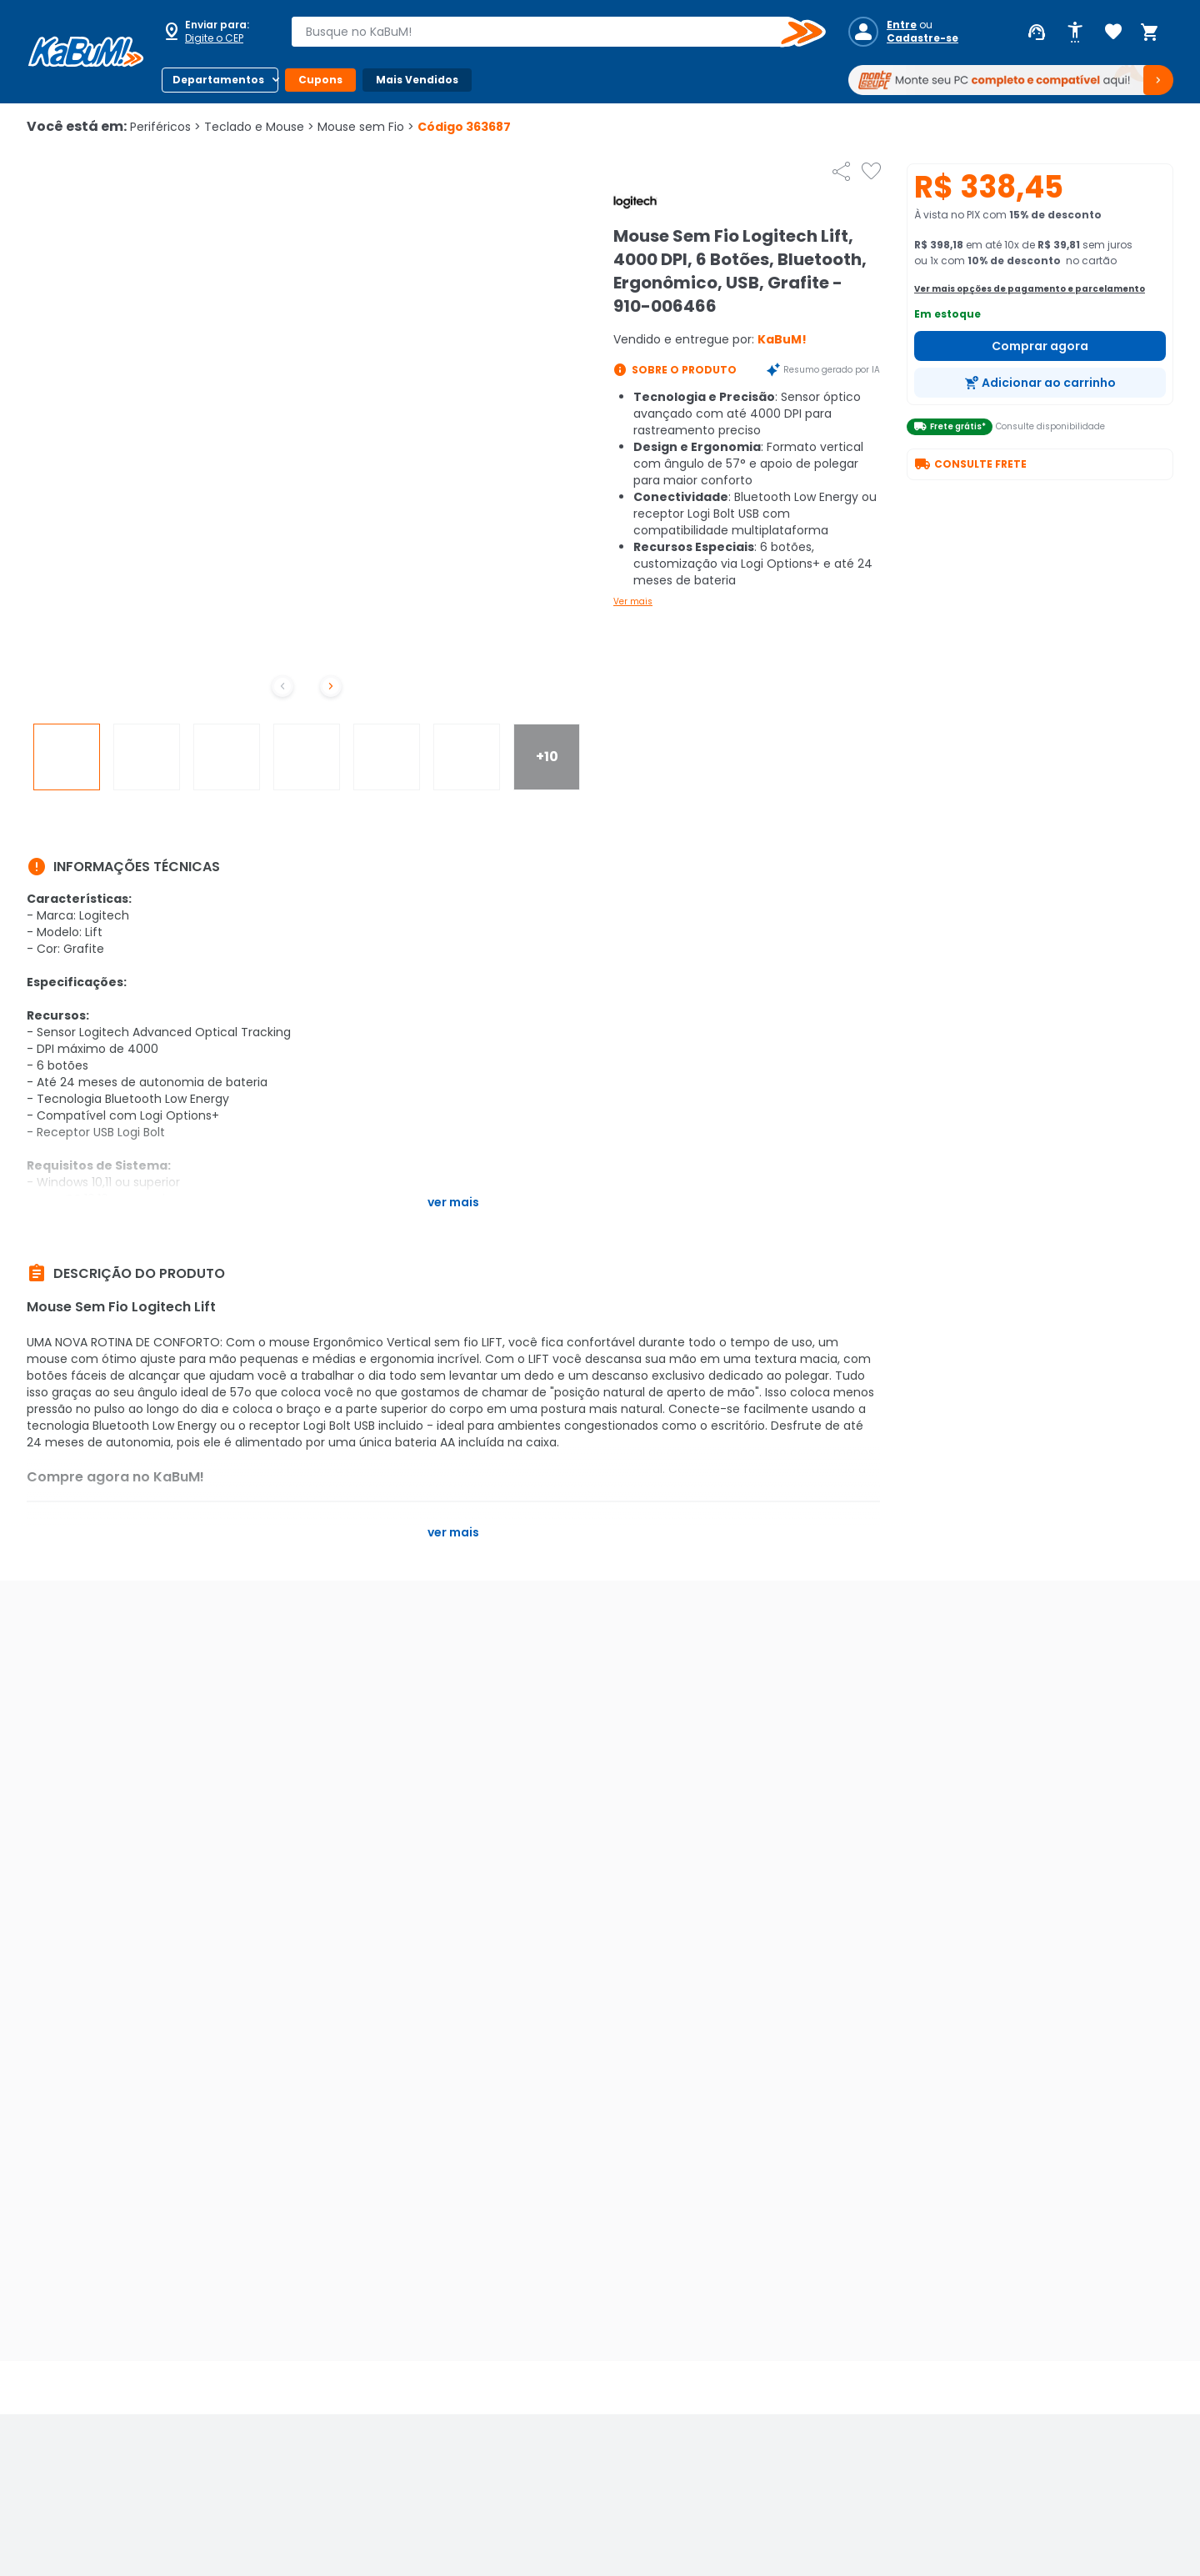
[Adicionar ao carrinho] (1040, 383)
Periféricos (165, 126)
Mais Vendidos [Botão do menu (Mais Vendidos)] (417, 80)
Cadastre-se (922, 38)
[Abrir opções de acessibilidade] (1075, 33)
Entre (902, 25)
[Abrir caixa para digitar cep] (215, 31)
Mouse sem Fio (366, 126)
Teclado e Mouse (259, 126)
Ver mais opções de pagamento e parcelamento (1029, 289)
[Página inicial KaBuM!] (86, 52)
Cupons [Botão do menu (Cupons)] (320, 80)
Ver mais (632, 601)
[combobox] (547, 32)
